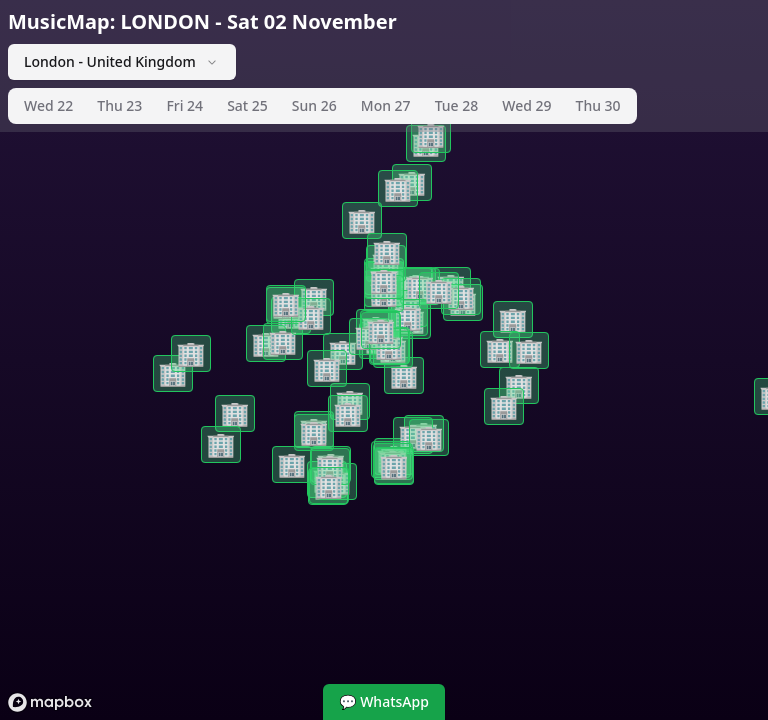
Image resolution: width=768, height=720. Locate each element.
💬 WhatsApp (384, 701)
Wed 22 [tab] (48, 105)
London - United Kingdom (122, 61)
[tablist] (322, 106)
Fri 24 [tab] (184, 105)
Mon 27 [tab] (386, 105)
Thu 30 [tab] (598, 105)
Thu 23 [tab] (119, 105)
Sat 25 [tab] (247, 105)
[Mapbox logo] (50, 702)
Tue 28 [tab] (457, 105)
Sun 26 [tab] (314, 105)
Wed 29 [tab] (526, 105)
